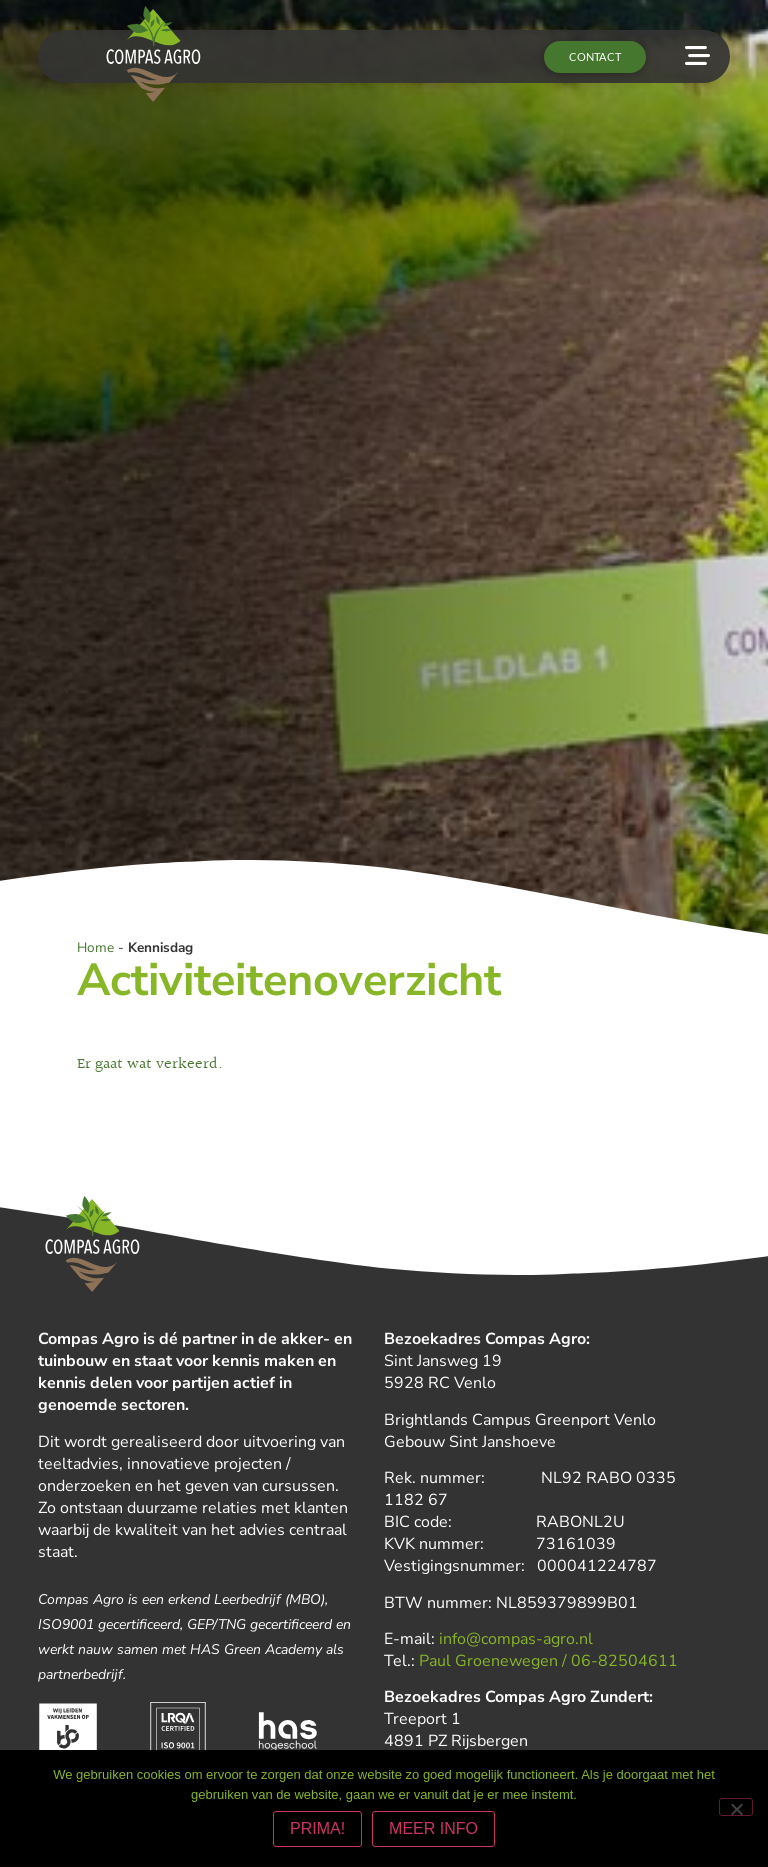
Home (95, 947)
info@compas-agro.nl (516, 1640)
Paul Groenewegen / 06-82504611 (548, 1662)
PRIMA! (317, 1828)
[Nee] (736, 1807)
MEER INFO (433, 1828)
